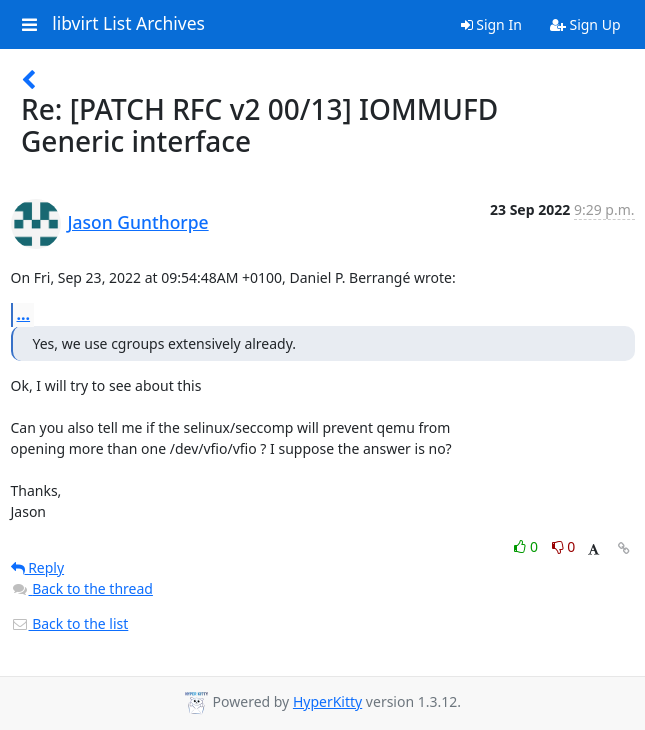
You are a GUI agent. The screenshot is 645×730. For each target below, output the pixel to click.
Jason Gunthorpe (138, 222)
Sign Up (585, 24)
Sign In (491, 24)
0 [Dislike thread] (564, 546)
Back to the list (70, 623)
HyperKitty (327, 701)
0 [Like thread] (527, 546)
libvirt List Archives (128, 24)
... (24, 314)
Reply (38, 567)
